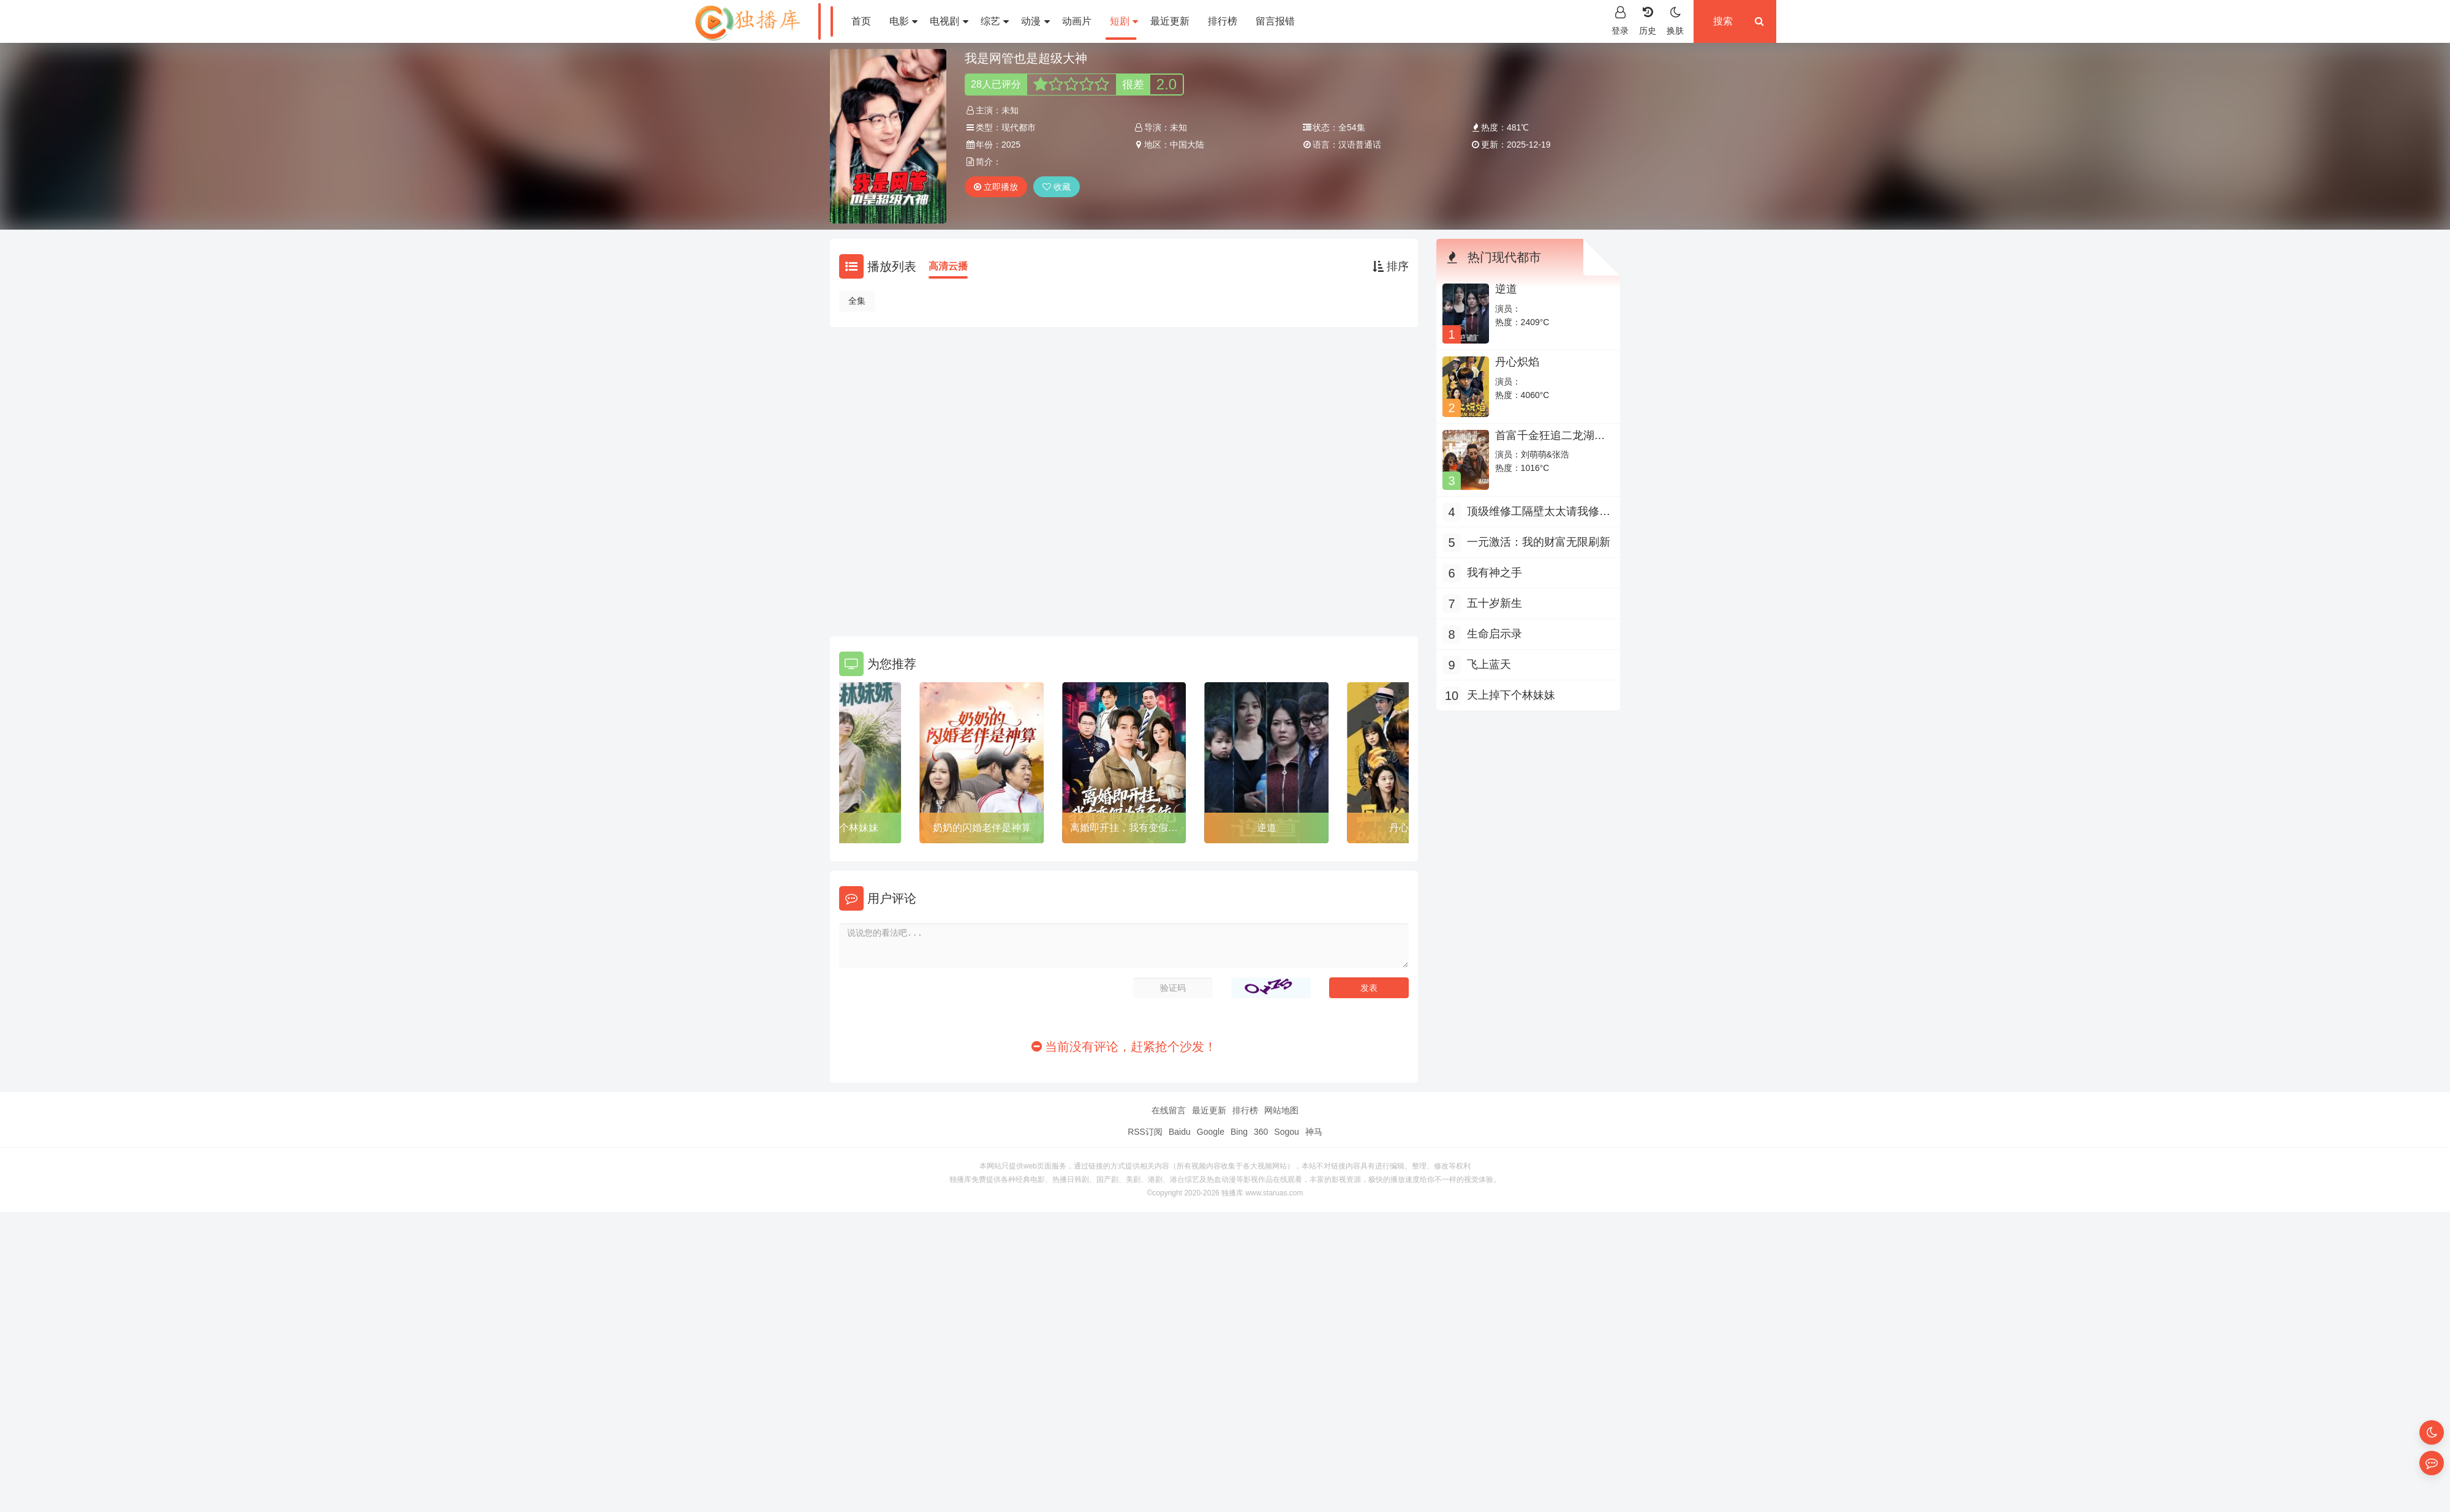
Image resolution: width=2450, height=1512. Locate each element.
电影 (903, 21)
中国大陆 (1187, 144)
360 (1261, 1132)
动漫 (1035, 21)
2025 (1010, 144)
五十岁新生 (1494, 603)
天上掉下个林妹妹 (839, 827)
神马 (1313, 1132)
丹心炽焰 (1517, 362)
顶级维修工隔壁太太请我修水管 (1538, 513)
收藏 (1056, 187)
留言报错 (1275, 21)
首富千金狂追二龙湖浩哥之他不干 (1550, 441)
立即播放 (996, 187)
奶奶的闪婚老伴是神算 (982, 827)
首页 (861, 21)
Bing (1239, 1132)
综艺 (995, 21)
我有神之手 (1494, 572)
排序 (1391, 266)
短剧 (1124, 21)
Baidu (1180, 1132)
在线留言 (1169, 1110)
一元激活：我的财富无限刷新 (1538, 542)
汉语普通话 (1359, 144)
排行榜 (1222, 21)
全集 (856, 301)
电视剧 (949, 21)
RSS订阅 (1145, 1132)
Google (1210, 1132)
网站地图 (1281, 1110)
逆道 (1266, 827)
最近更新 (1169, 21)
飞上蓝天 (1489, 664)
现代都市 (1018, 127)
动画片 (1076, 21)
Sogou (1286, 1132)
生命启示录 (1494, 634)
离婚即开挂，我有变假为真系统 (1124, 829)
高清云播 (948, 266)
